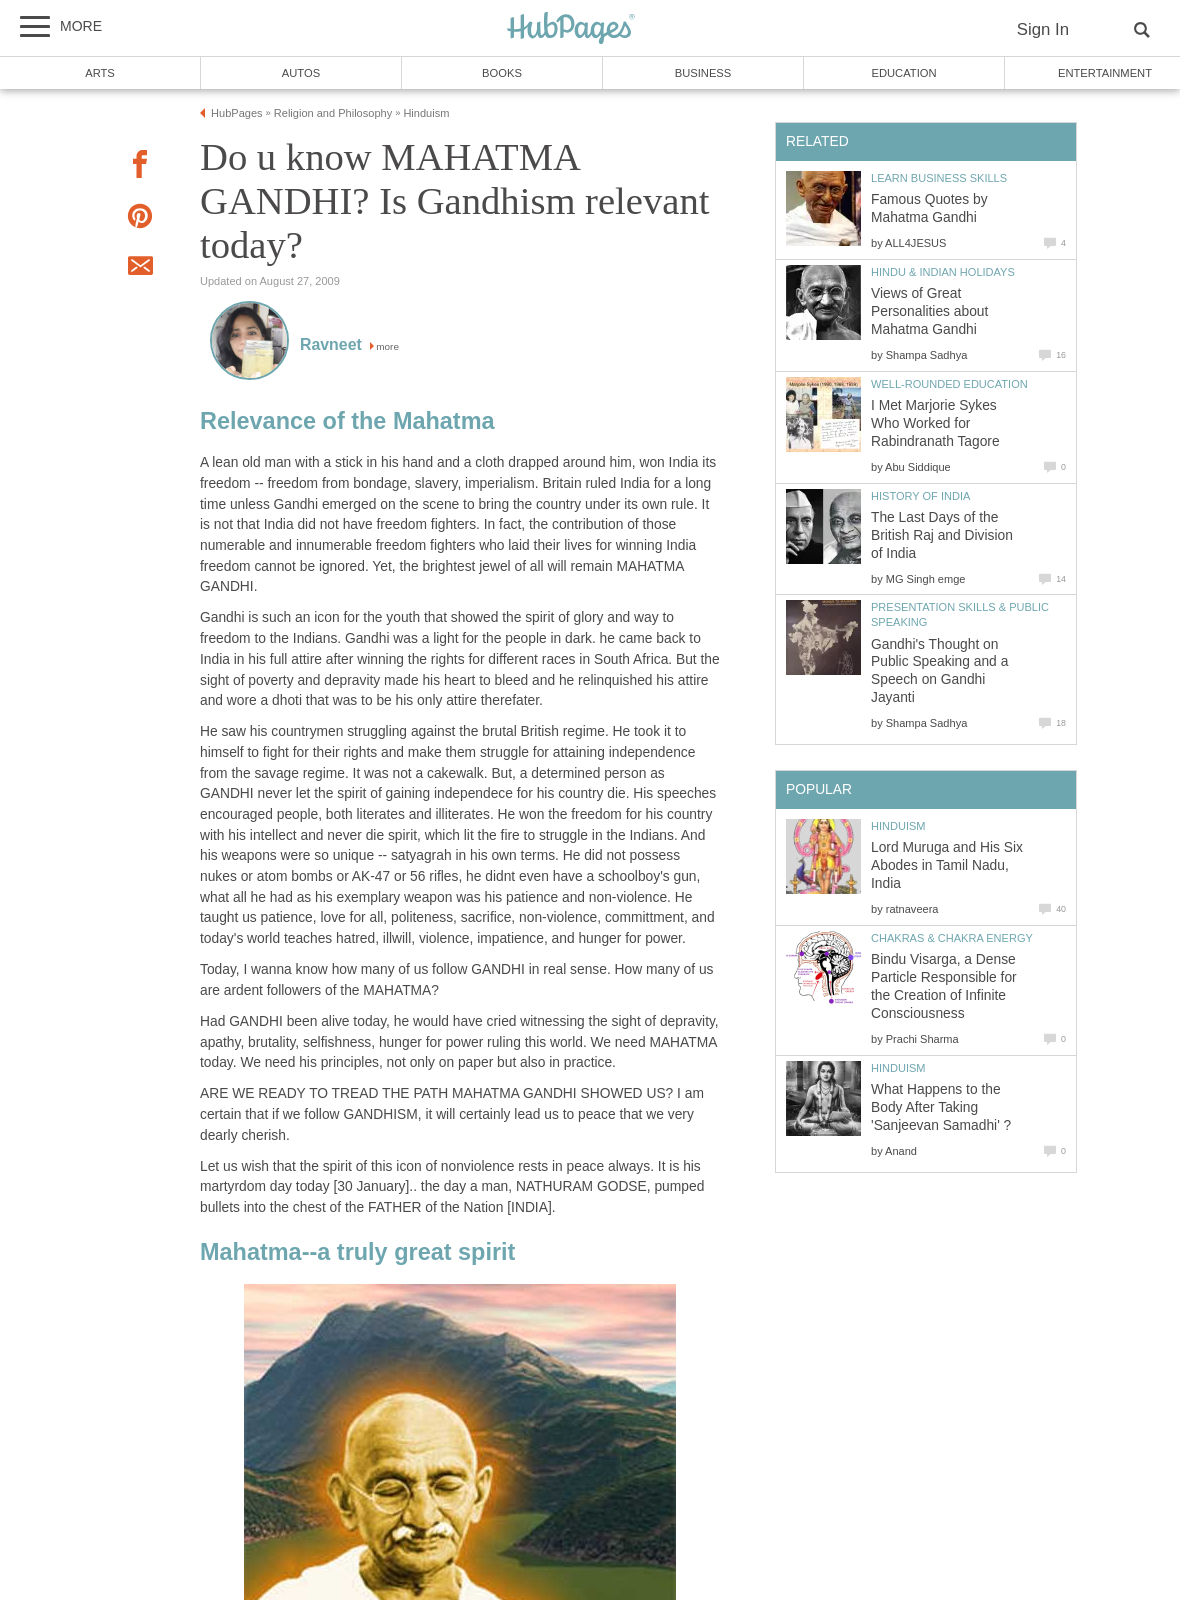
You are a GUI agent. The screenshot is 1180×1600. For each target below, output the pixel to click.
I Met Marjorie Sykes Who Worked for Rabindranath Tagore (935, 423)
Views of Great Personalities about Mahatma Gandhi (929, 311)
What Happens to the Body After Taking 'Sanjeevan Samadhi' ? (941, 1107)
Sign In (1043, 29)
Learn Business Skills (939, 178)
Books (502, 73)
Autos (301, 73)
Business (703, 73)
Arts (100, 73)
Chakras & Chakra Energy (952, 938)
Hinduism (898, 826)
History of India (920, 496)
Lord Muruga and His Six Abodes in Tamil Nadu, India (947, 865)
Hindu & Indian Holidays (943, 272)
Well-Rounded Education (949, 384)
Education (903, 73)
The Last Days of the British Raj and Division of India (942, 535)
